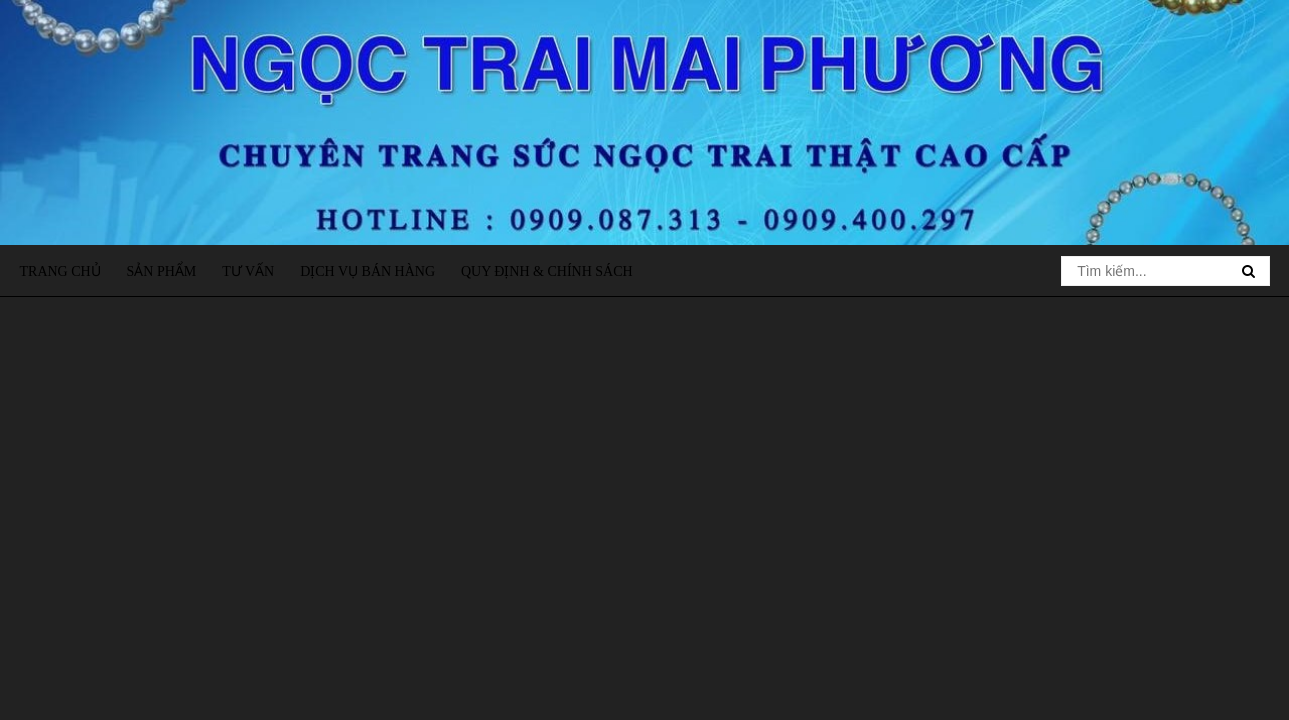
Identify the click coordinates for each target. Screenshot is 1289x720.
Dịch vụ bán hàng (367, 271)
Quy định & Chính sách (547, 271)
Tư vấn (248, 271)
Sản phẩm (162, 271)
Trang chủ (60, 271)
